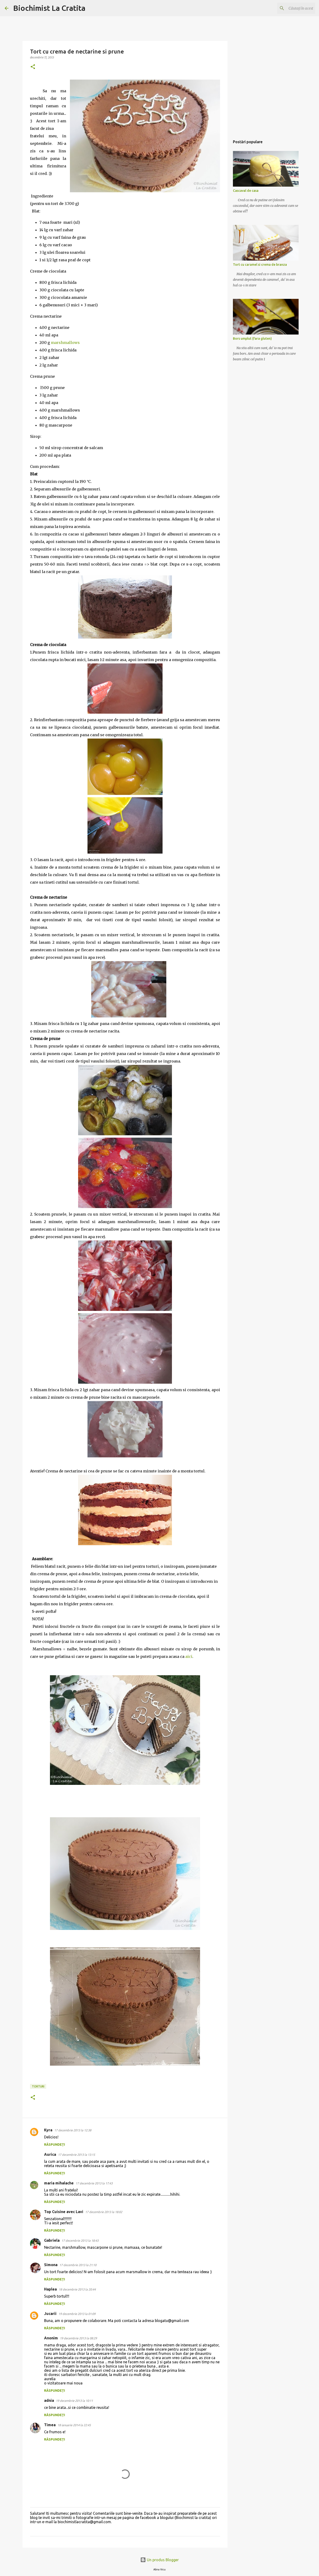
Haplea (50, 2289)
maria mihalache (59, 2183)
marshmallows (65, 342)
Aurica (50, 2154)
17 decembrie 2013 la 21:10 (77, 2265)
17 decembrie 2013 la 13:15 (76, 2154)
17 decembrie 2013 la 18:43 (80, 2240)
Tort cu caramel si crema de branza (260, 264)
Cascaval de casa (245, 191)
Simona (50, 2265)
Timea (50, 2425)
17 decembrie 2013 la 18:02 (103, 2212)
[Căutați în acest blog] (290, 8)
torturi (38, 2086)
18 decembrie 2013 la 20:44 (77, 2289)
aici (188, 1656)
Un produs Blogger (159, 2560)
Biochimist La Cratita (49, 8)
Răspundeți (54, 2144)
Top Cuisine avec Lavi (63, 2212)
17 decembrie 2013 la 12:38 (72, 2130)
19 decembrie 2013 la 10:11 (74, 2400)
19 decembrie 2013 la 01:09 (76, 2313)
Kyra (48, 2130)
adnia (49, 2400)
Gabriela (52, 2240)
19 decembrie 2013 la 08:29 (78, 2338)
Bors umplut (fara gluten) (252, 338)
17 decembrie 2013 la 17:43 (94, 2183)
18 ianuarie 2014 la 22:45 (74, 2425)
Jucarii (50, 2313)
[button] (33, 67)
